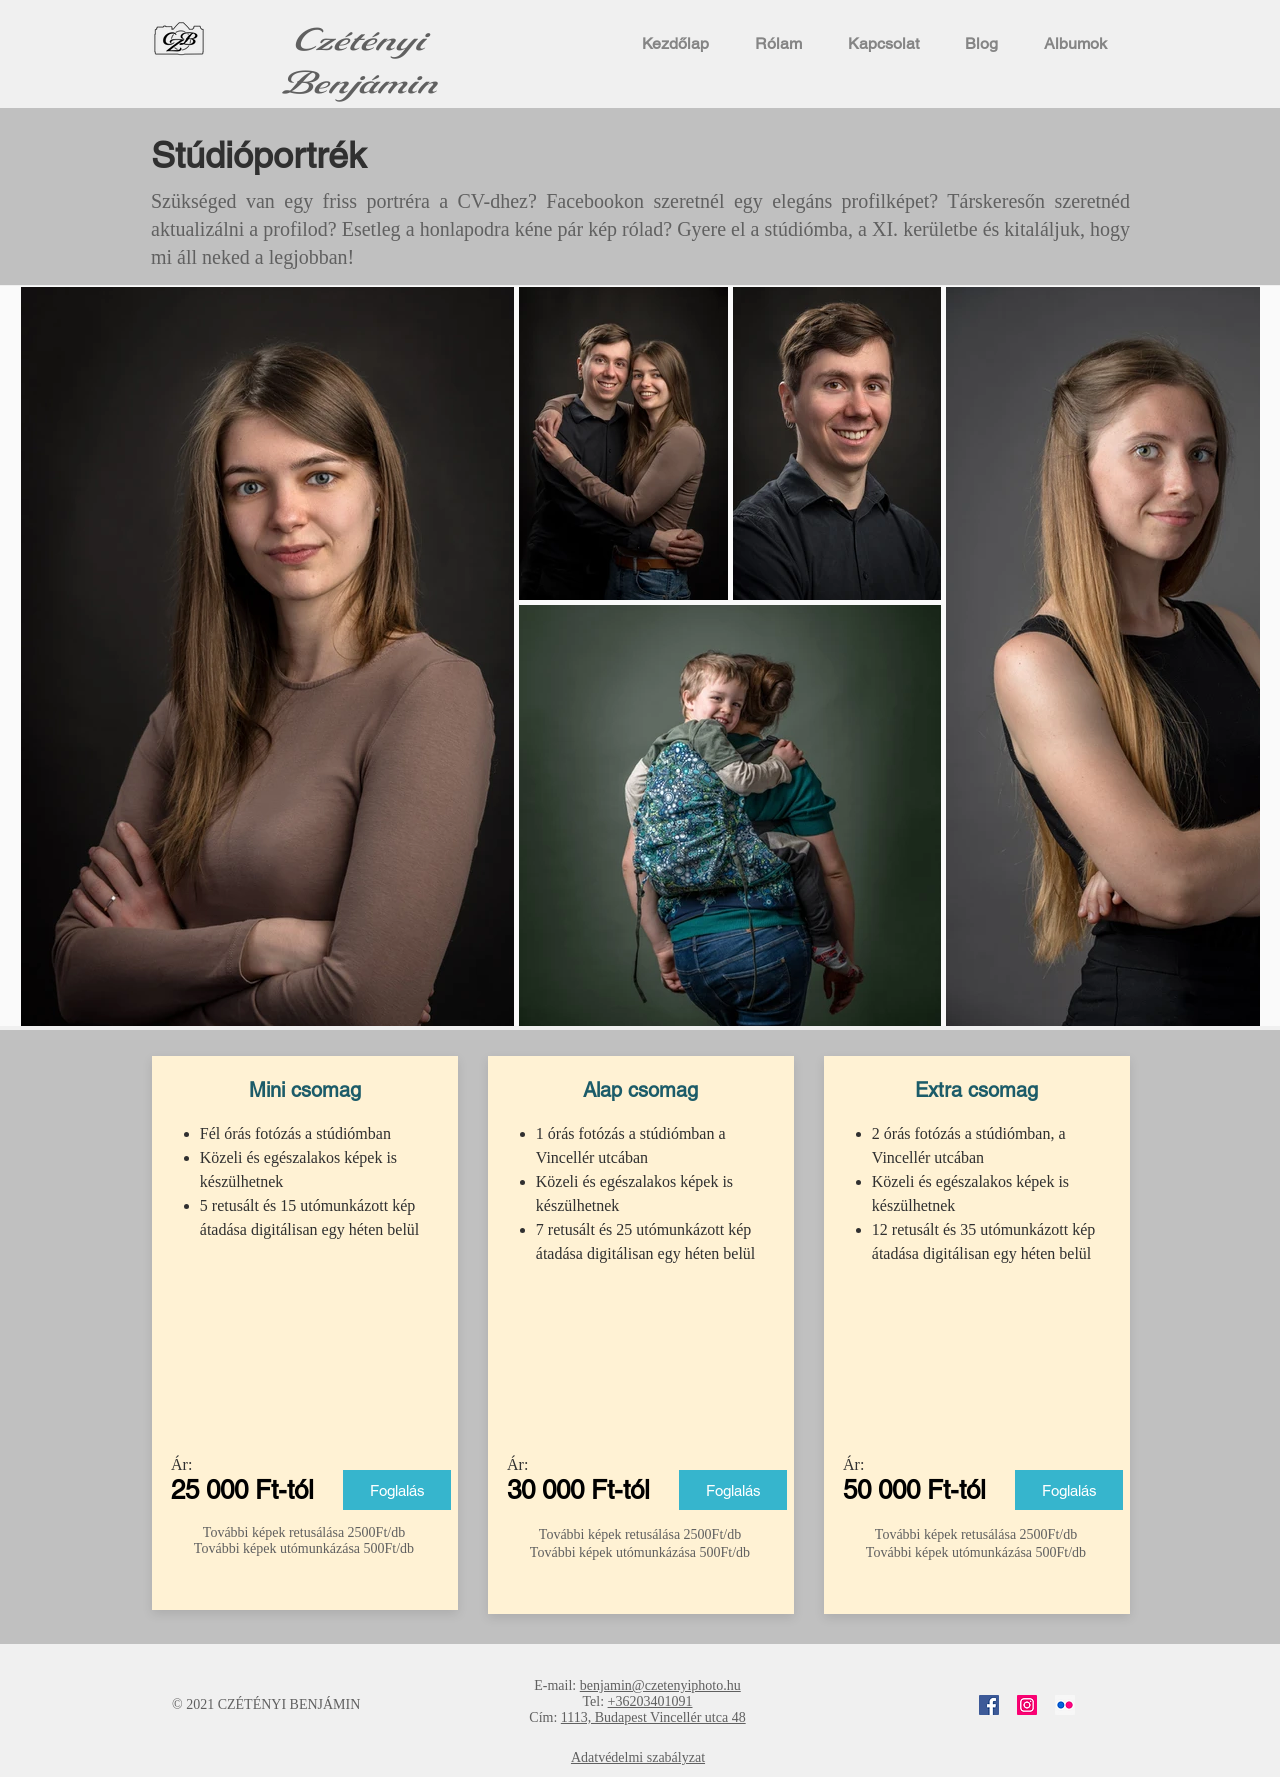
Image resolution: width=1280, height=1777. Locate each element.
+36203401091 (650, 1701)
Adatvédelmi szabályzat (638, 1757)
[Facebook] (989, 1705)
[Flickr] (1065, 1705)
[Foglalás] (397, 1490)
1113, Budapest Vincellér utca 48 (653, 1717)
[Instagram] (1027, 1705)
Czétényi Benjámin (359, 62)
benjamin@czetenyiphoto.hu (660, 1685)
